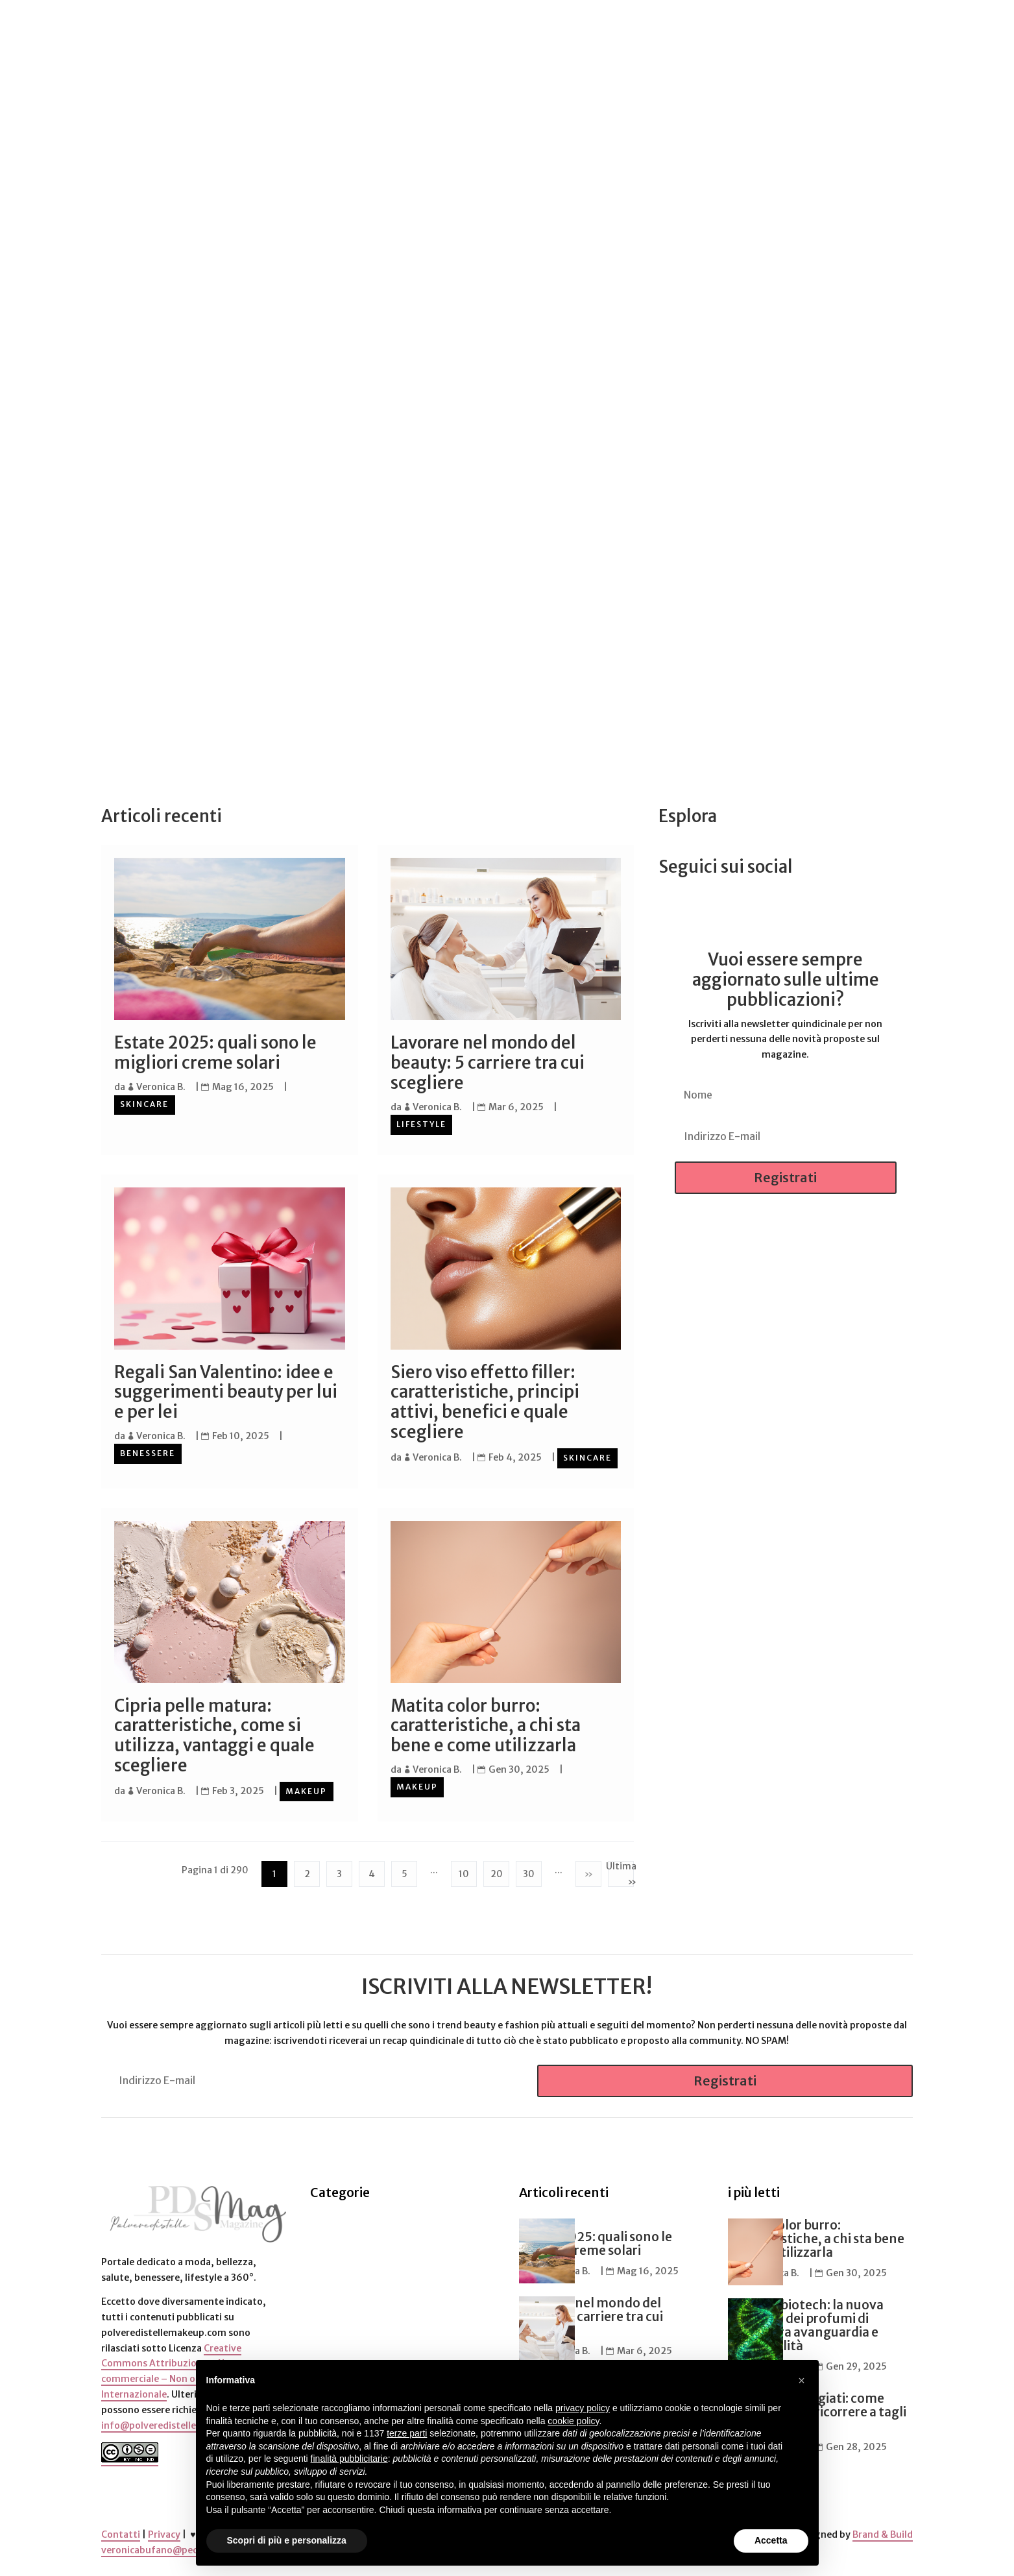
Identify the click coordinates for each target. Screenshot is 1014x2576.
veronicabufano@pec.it (154, 2547)
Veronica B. (161, 1087)
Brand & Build (882, 2532)
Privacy (164, 2532)
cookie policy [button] (573, 2421)
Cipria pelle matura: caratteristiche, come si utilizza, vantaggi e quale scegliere (214, 1734)
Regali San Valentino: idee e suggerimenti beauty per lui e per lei (225, 1391)
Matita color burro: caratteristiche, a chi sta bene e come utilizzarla (486, 1724)
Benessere (147, 1452)
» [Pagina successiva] (588, 1871)
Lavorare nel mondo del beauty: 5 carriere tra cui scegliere (488, 1062)
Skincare (144, 1104)
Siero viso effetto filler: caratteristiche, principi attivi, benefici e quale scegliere (485, 1401)
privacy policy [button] (582, 2408)
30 (529, 1871)
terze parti (407, 2433)
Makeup (306, 1790)
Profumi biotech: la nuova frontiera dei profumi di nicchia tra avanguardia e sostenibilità (806, 2323)
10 (464, 1871)
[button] (801, 2380)
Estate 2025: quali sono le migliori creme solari (215, 1052)
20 (496, 1871)
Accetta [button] (771, 2540)
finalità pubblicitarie (349, 2458)
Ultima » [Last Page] (621, 1872)
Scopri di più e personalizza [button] (286, 2540)
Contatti (120, 2532)
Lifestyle (421, 1124)
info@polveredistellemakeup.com (177, 2423)
